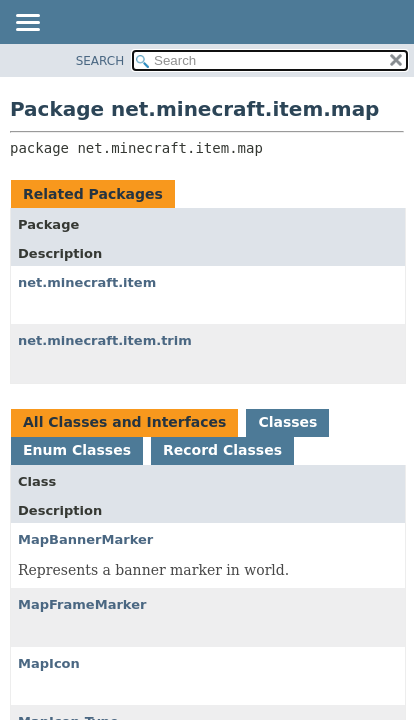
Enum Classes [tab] (77, 450)
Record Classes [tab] (222, 450)
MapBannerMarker (85, 539)
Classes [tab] (287, 422)
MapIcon (49, 663)
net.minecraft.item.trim (105, 340)
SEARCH (100, 61)
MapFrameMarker (82, 604)
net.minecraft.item (87, 282)
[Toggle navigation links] (27, 24)
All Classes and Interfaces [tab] (124, 422)
